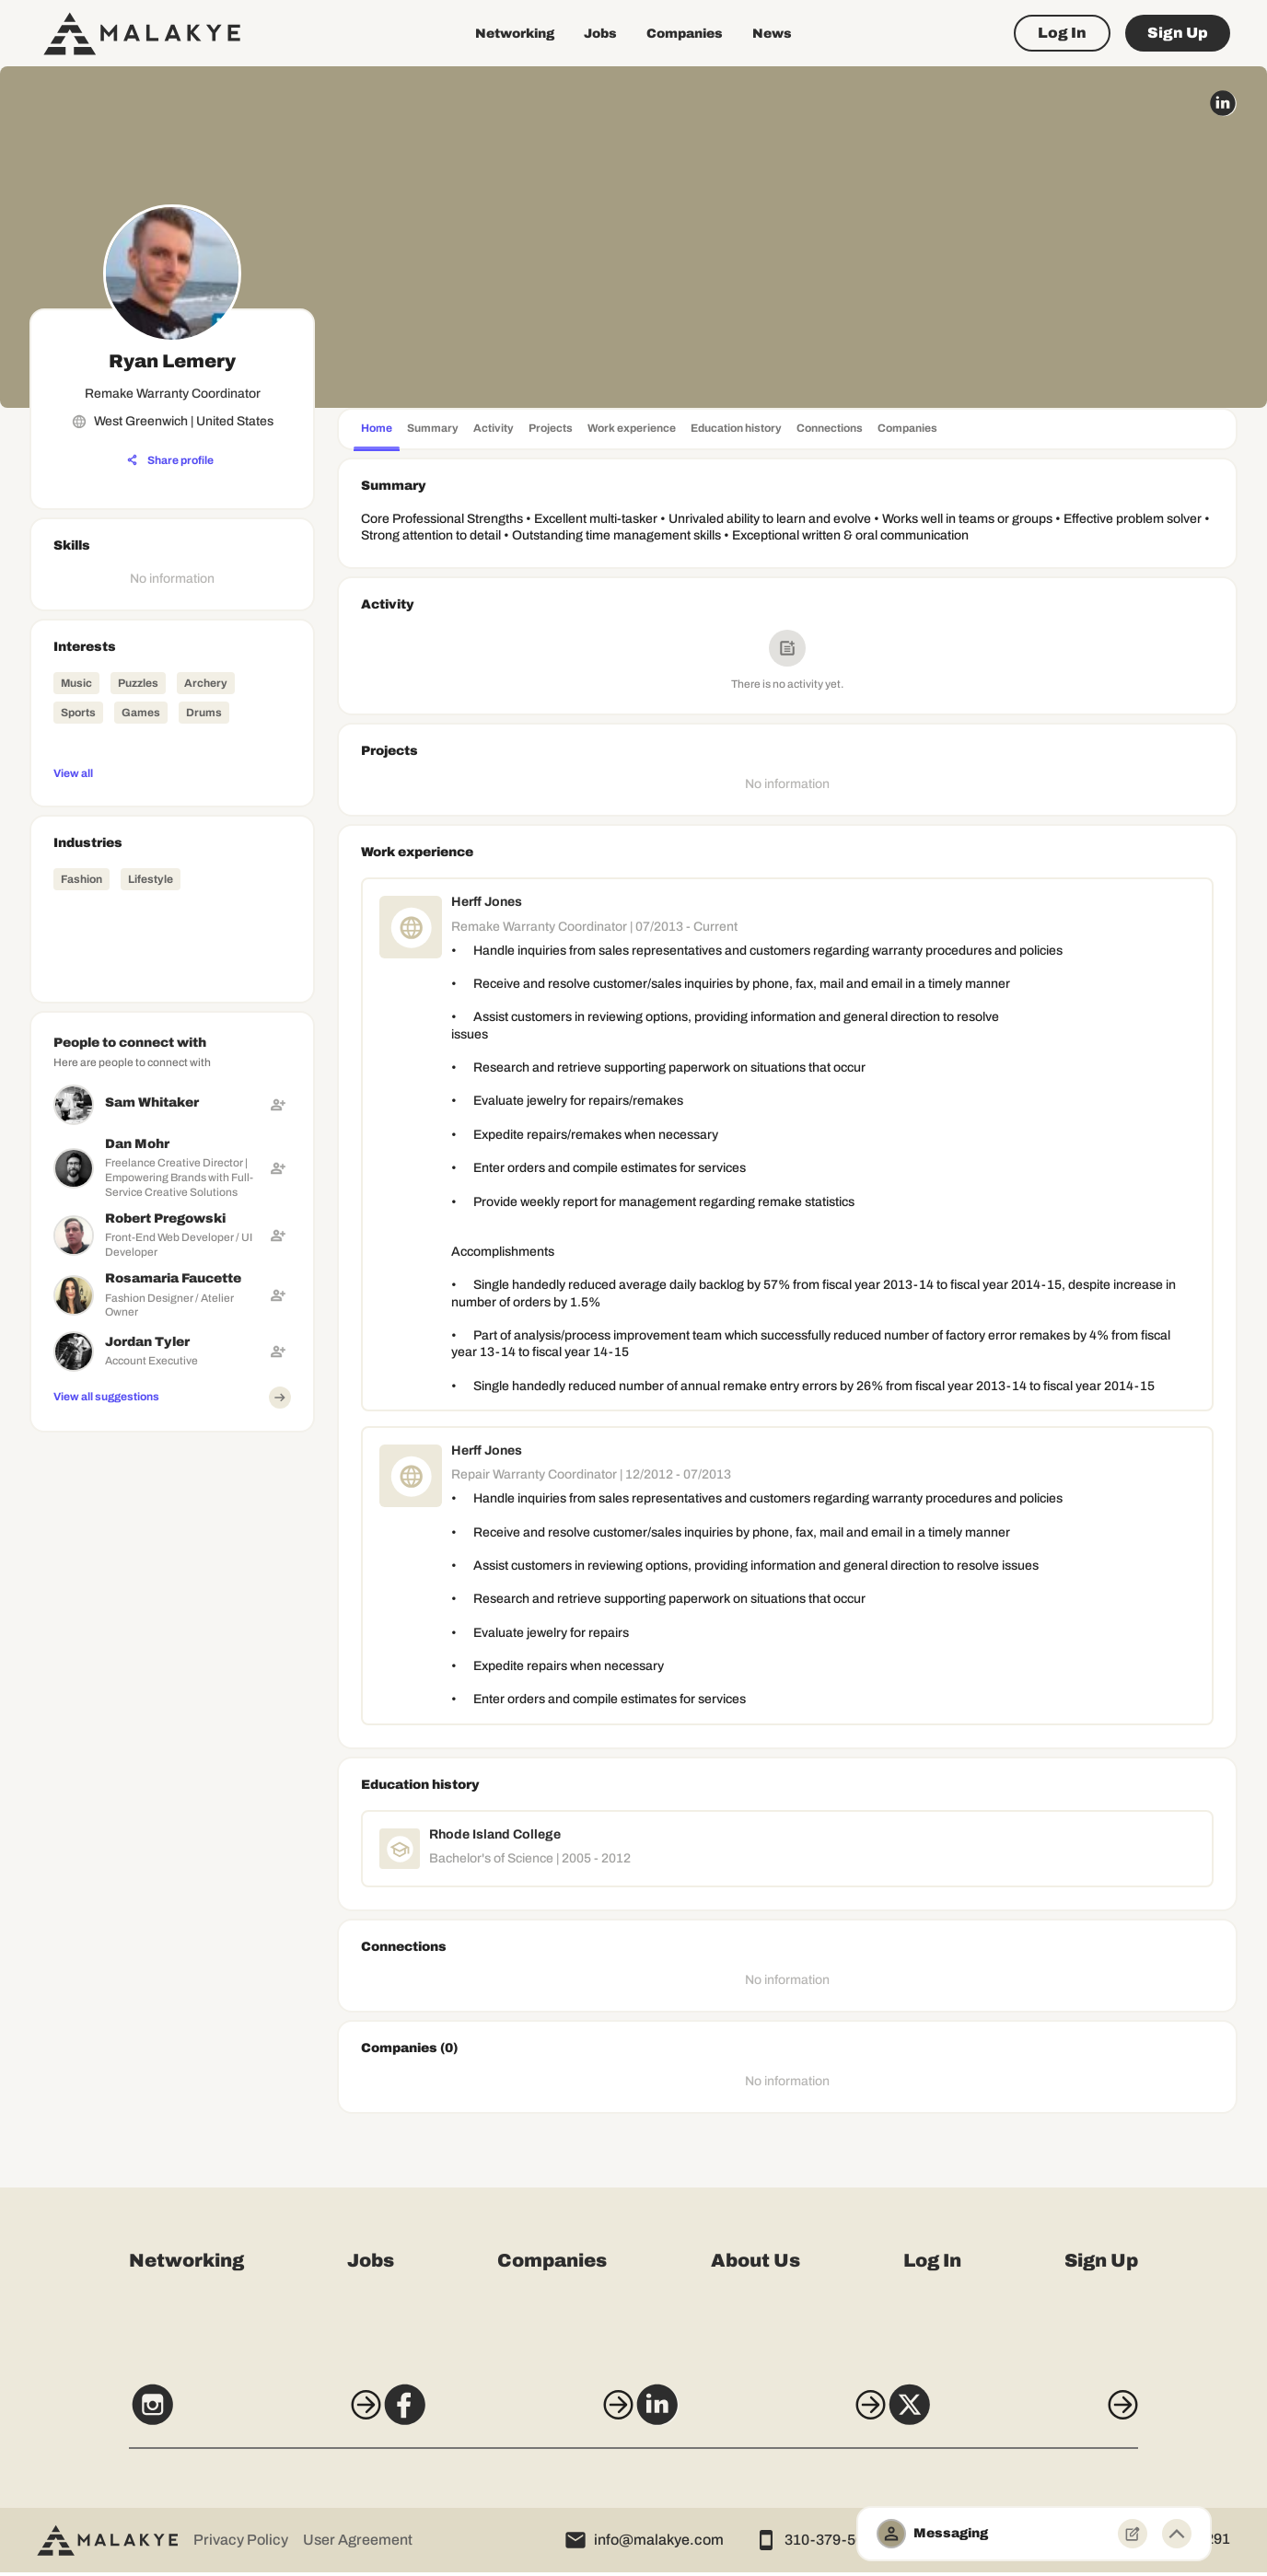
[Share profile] (170, 460)
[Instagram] (221, 2417)
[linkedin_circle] (1223, 103)
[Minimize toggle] (1176, 2533)
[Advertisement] (172, 1555)
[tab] (377, 430)
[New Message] (1132, 2533)
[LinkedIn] (771, 2417)
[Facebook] (496, 2417)
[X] (1046, 2417)
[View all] (172, 772)
